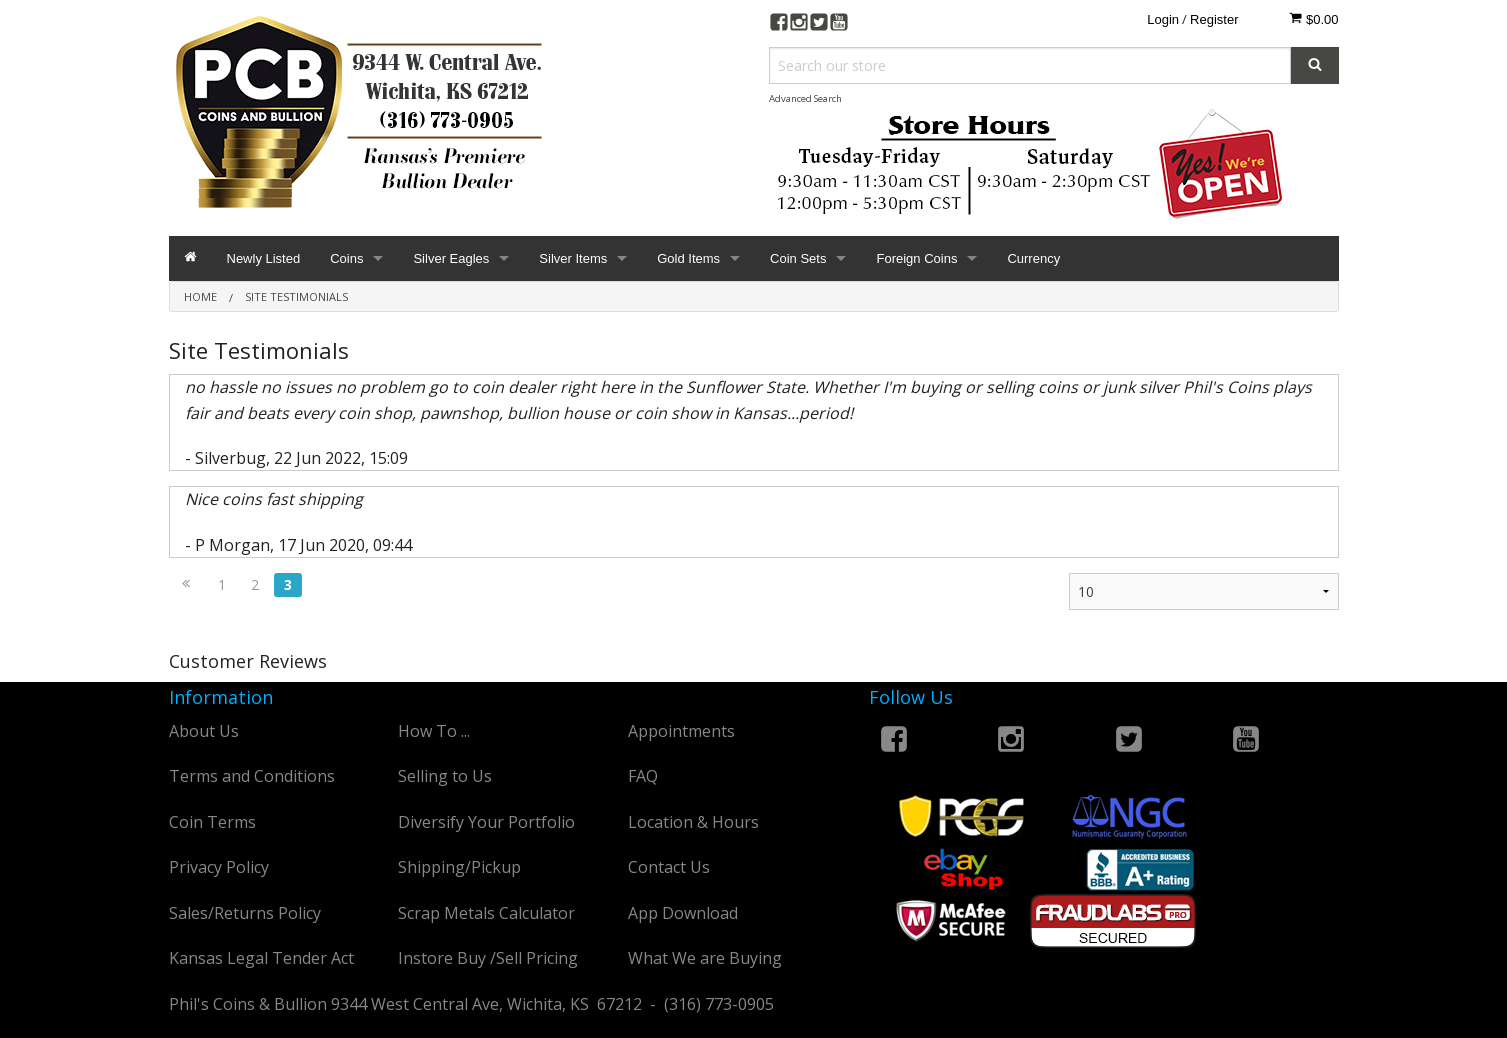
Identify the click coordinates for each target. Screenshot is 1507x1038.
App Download (683, 913)
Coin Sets (798, 258)
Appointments (681, 731)
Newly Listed (264, 258)
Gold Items (688, 258)
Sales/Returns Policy (245, 913)
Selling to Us (445, 776)
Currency (1033, 258)
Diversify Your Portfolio (486, 822)
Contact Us (669, 867)
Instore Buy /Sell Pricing (488, 958)
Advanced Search (805, 98)
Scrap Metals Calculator (486, 913)
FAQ (643, 776)
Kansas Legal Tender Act (261, 958)
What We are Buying (705, 958)
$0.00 (1313, 19)
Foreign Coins (916, 258)
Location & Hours (693, 822)
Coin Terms (212, 822)
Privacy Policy (219, 867)
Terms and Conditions (252, 776)
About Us (204, 731)
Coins (346, 258)
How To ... (434, 731)
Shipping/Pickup (459, 867)
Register (1214, 19)
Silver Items (573, 258)
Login (1163, 19)
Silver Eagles (451, 258)
